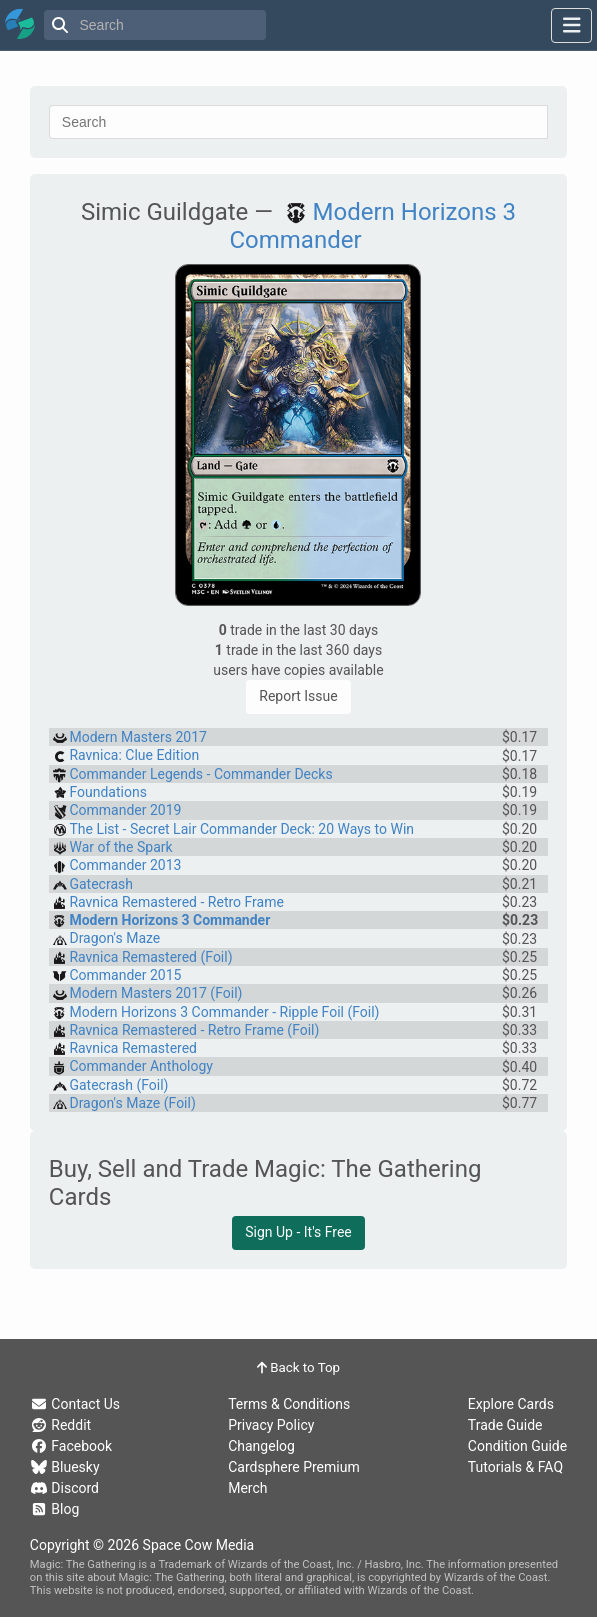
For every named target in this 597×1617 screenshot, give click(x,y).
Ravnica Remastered (133, 1048)
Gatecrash (101, 884)
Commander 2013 (125, 865)
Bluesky (65, 1467)
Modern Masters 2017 (137, 737)
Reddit (60, 1425)
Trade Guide (505, 1425)
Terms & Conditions (289, 1404)
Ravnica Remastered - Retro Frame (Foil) (194, 1030)
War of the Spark (120, 847)
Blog (54, 1509)
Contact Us (75, 1404)
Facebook (71, 1446)
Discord (64, 1488)
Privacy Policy (271, 1425)
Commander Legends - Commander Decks (200, 774)
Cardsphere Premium (294, 1467)
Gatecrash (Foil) (118, 1085)
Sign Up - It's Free (298, 1232)
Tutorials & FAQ (515, 1467)
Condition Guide (517, 1446)
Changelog (261, 1446)
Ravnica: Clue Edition (134, 755)
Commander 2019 (125, 810)
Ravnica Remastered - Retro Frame (176, 902)
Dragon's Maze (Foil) (132, 1103)
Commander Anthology (141, 1066)
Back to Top (298, 1367)
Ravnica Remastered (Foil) (150, 957)
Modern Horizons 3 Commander (169, 920)
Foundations (107, 792)
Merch (247, 1488)
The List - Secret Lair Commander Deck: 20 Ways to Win (241, 829)
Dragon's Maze (114, 938)
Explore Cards (511, 1404)
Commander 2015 (125, 975)
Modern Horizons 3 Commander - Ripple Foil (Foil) (224, 1012)
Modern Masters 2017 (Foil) (155, 993)
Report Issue (298, 696)
